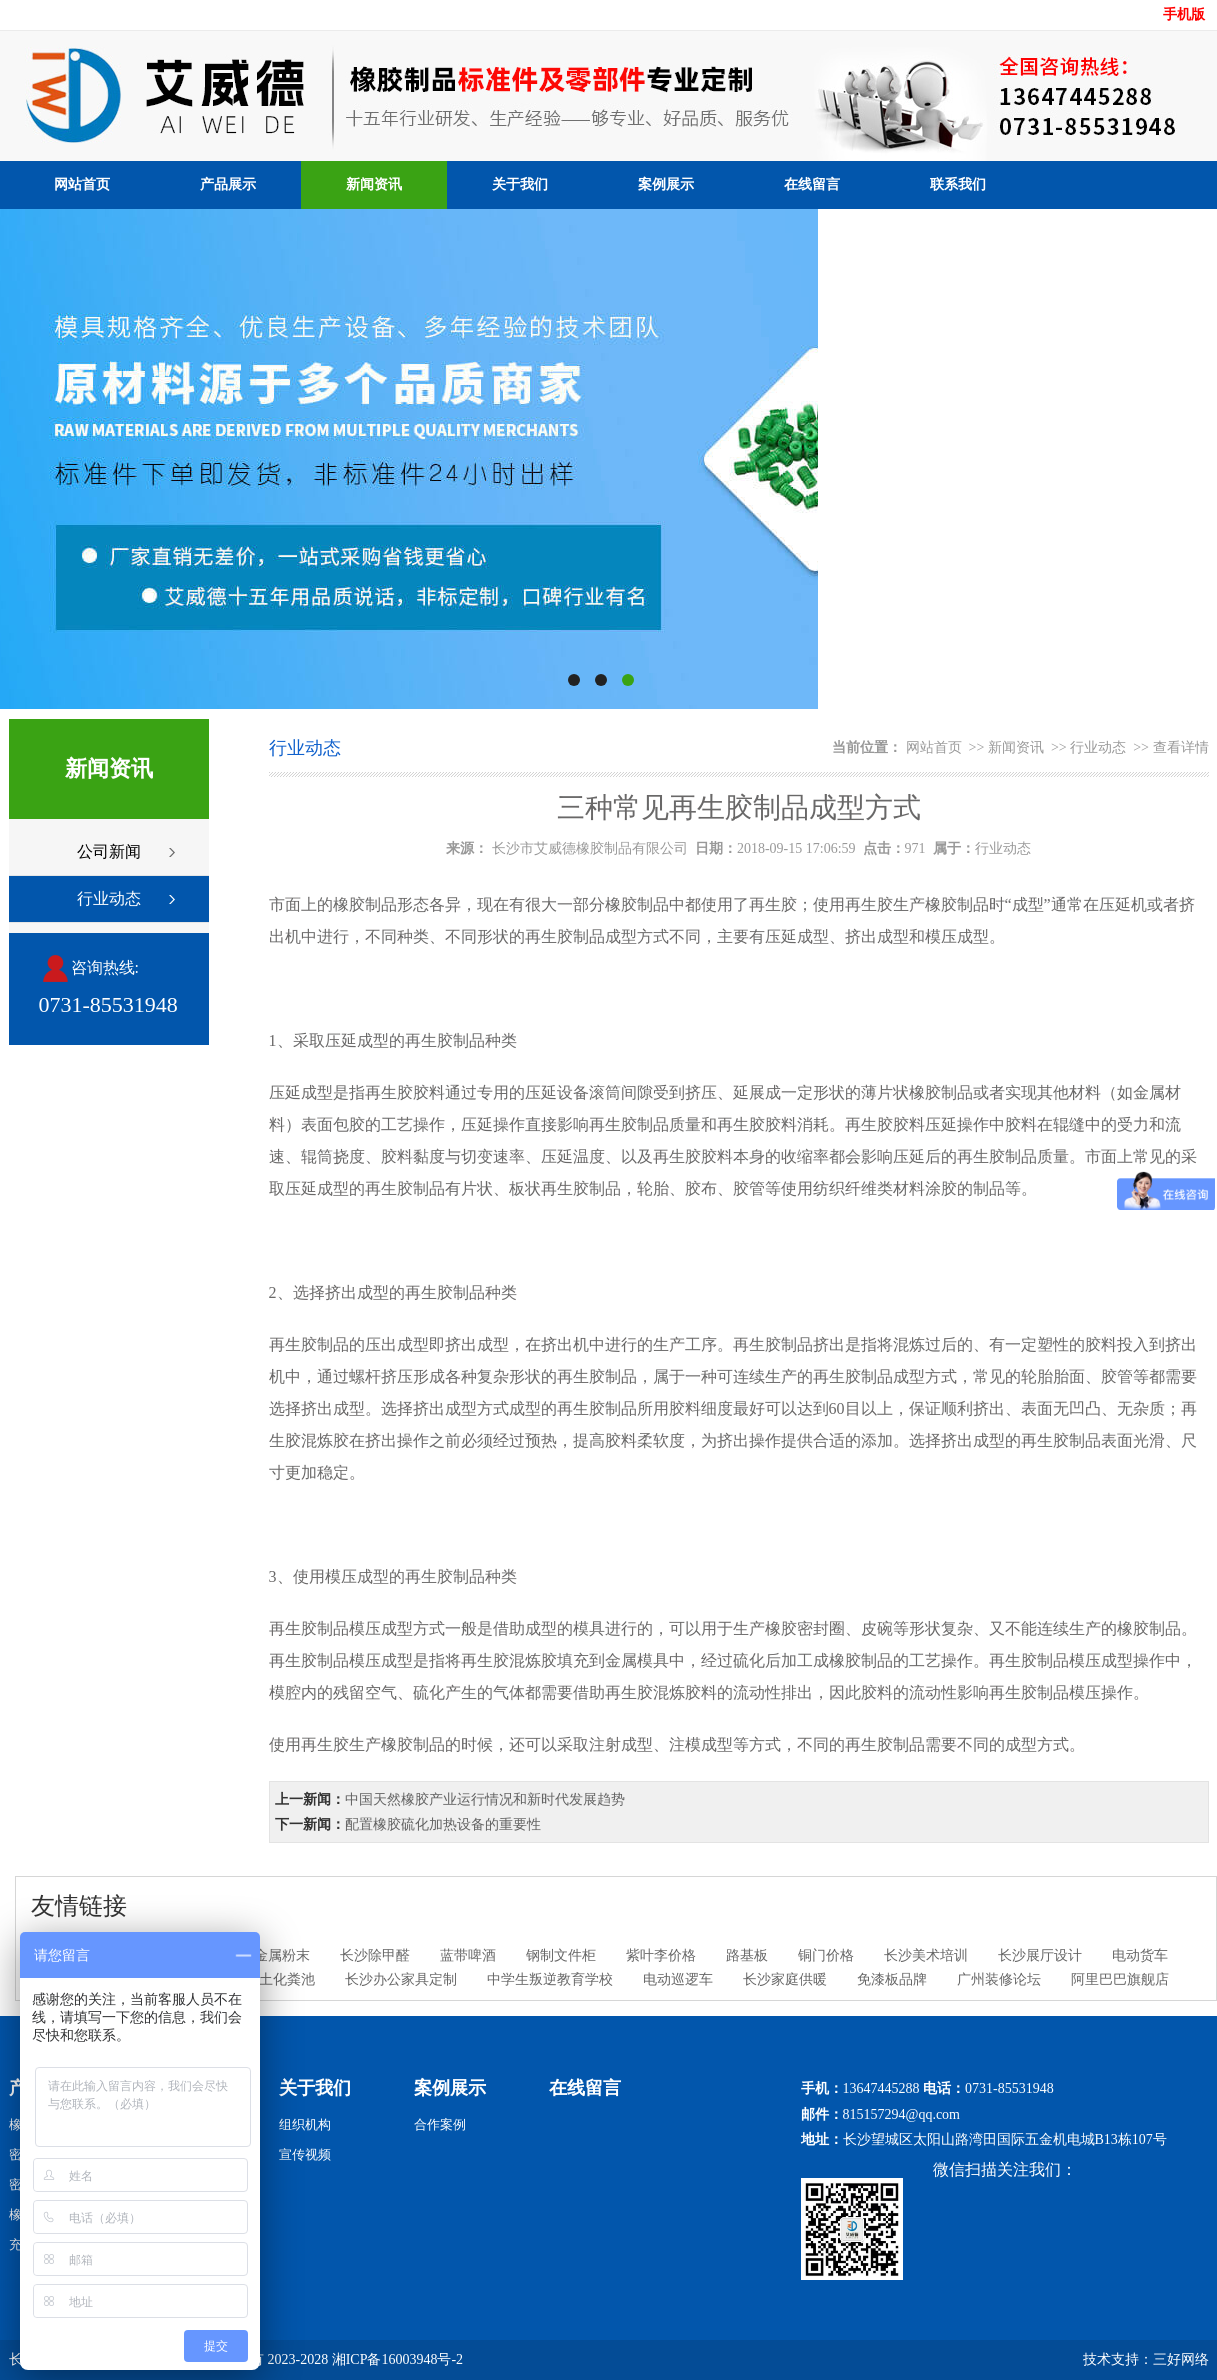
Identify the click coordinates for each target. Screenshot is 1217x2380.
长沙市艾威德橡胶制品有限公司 (590, 848)
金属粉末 (282, 1955)
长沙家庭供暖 (785, 1979)
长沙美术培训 (926, 1955)
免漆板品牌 (892, 1979)
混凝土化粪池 (273, 1979)
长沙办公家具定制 (401, 1979)
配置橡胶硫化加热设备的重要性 (443, 1824)
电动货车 (1140, 1955)
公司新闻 (109, 851)
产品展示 (228, 184)
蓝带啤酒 (468, 1955)
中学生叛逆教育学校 (550, 1979)
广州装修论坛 (999, 1979)
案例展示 (666, 184)
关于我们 (520, 184)
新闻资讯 (374, 184)
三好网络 (1181, 2359)
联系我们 (958, 184)
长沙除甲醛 (375, 1955)
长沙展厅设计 (1040, 1955)
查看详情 (1181, 747)
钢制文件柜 (561, 1955)
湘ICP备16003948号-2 (397, 2359)
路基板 (747, 1955)
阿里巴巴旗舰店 (1120, 1979)
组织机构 (305, 2124)
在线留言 (812, 184)
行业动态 (109, 898)
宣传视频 (305, 2154)
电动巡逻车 (678, 1979)
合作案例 (440, 2124)
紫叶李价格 (661, 1955)
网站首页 (82, 184)
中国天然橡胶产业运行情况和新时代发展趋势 (485, 1799)
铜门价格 (826, 1955)
